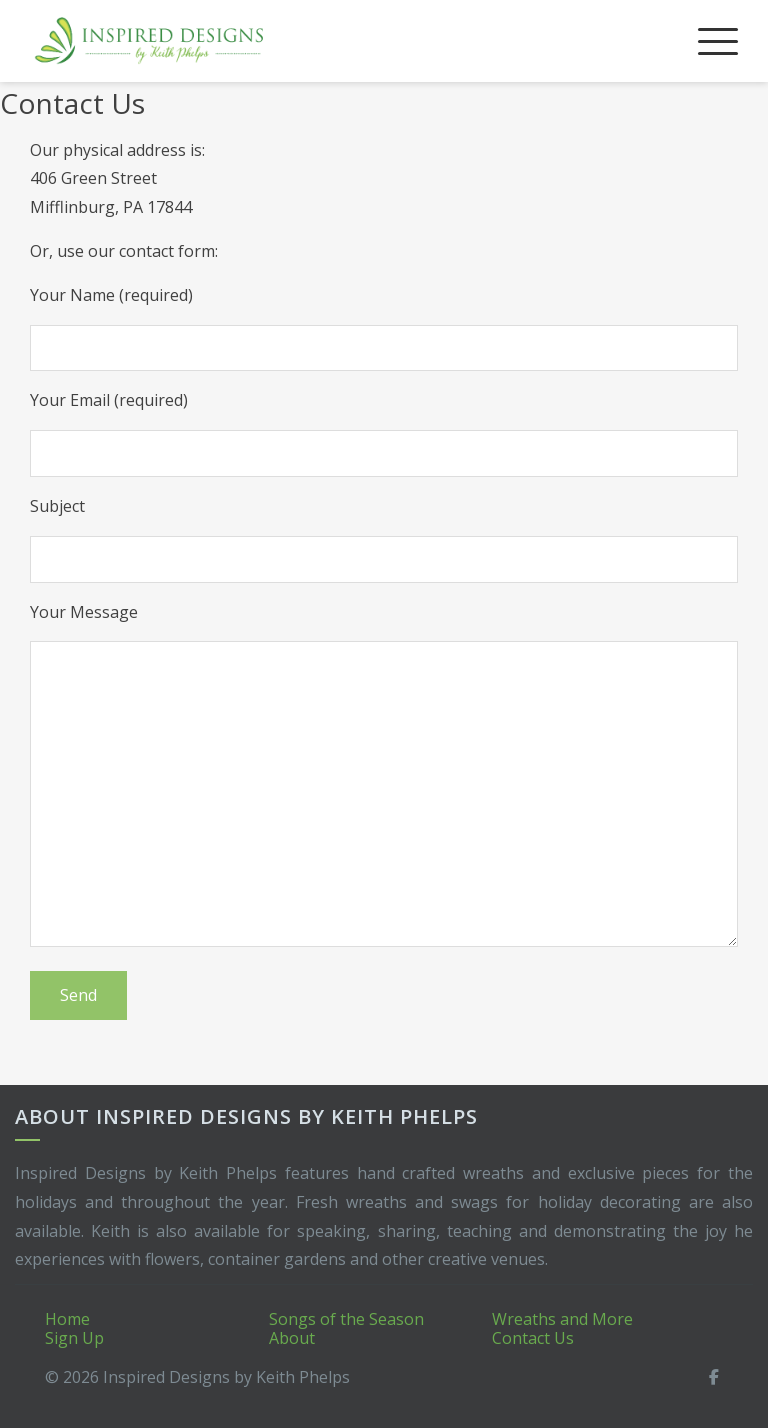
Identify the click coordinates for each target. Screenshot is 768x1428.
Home (67, 1319)
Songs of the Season (346, 1319)
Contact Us (533, 1338)
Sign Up (74, 1338)
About (292, 1338)
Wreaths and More (562, 1319)
